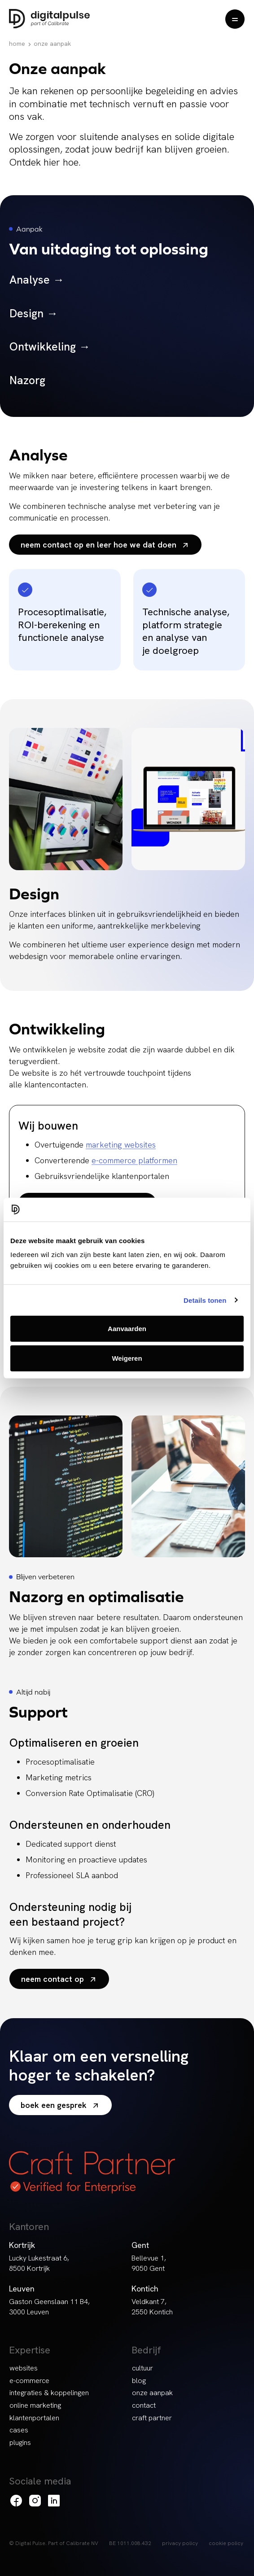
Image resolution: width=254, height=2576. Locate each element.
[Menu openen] (235, 19)
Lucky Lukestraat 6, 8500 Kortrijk (39, 2263)
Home (17, 43)
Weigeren (127, 1358)
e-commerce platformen (134, 1160)
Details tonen (205, 1300)
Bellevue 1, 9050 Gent (148, 2263)
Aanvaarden (127, 1328)
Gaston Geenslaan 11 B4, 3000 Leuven (49, 2307)
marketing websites (121, 1144)
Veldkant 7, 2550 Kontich (152, 2307)
